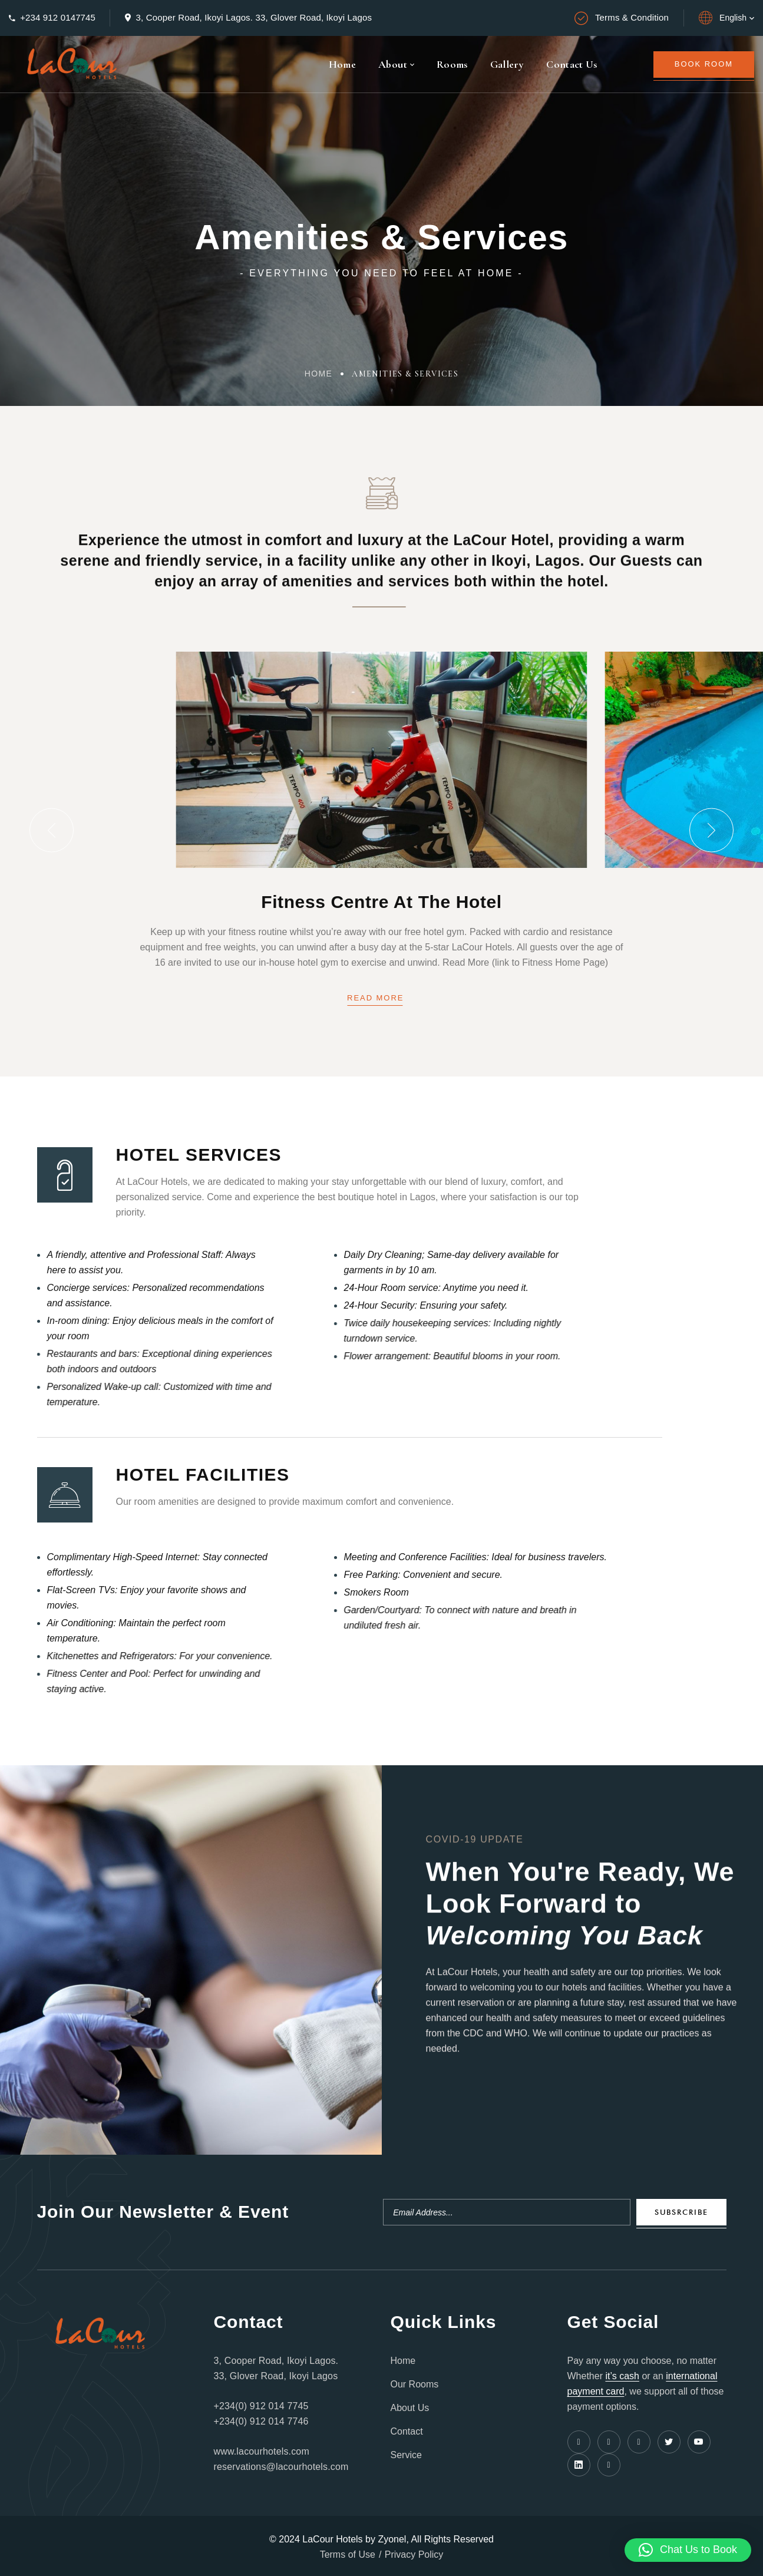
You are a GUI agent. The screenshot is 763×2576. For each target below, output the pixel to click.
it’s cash (622, 2376)
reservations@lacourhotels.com (281, 2467)
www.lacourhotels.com (261, 2451)
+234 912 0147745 (57, 17)
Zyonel (392, 2539)
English (733, 17)
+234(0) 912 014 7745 (261, 2406)
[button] (51, 830)
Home (319, 374)
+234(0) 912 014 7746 (261, 2421)
